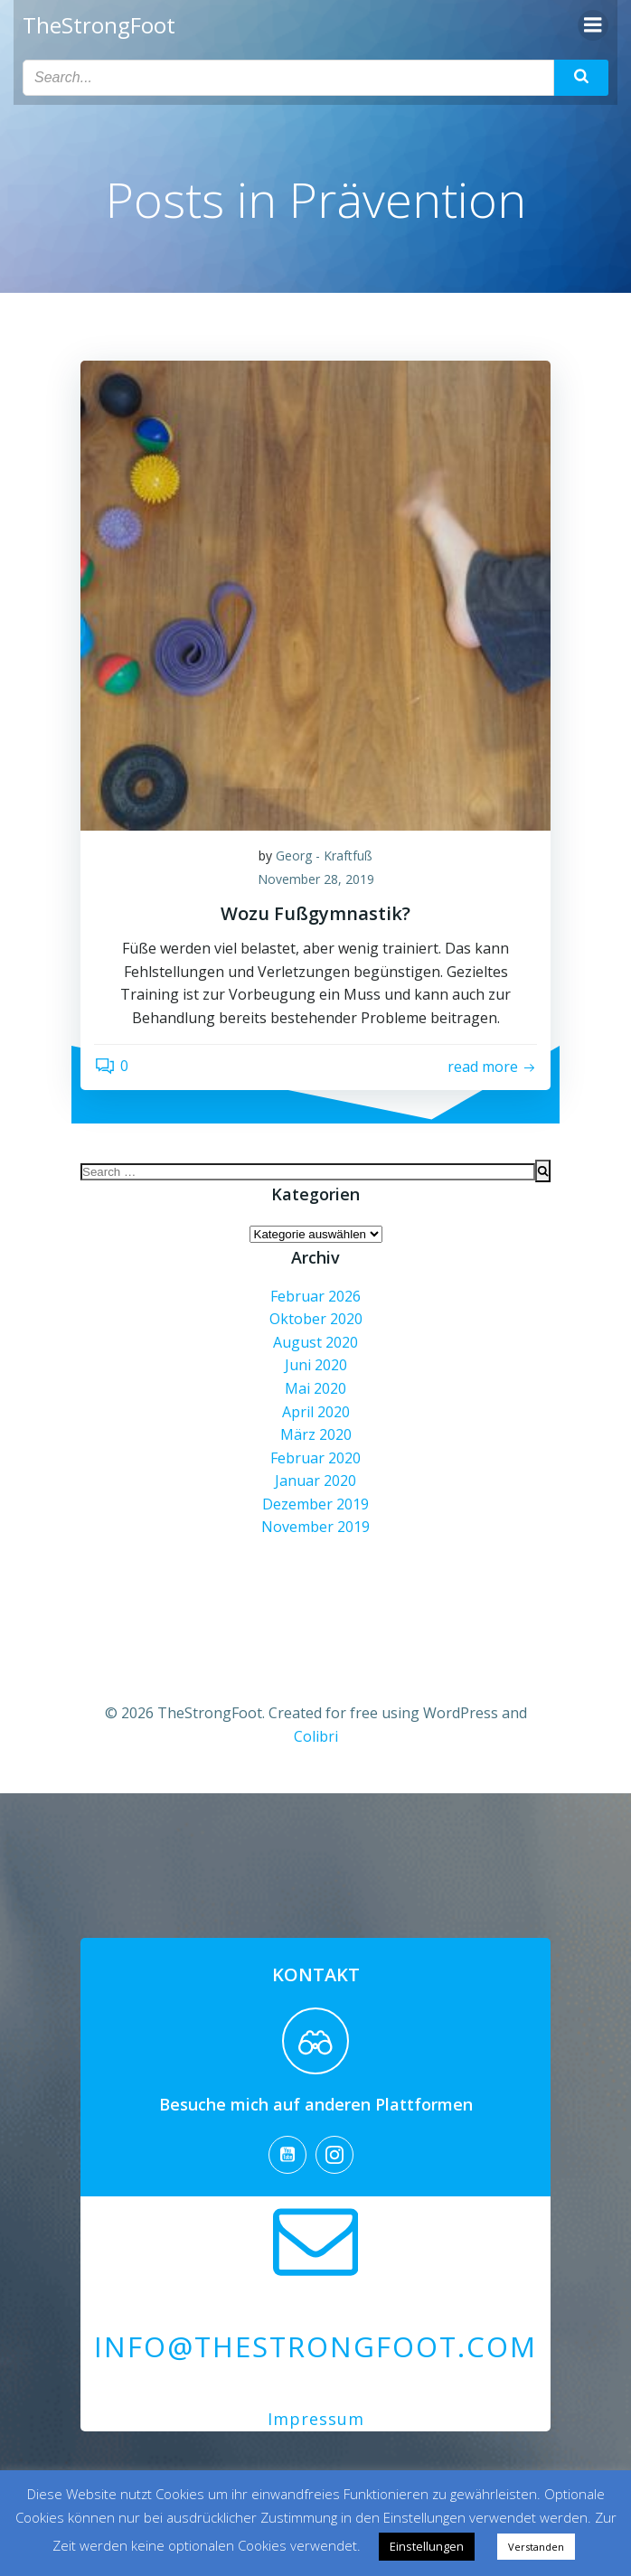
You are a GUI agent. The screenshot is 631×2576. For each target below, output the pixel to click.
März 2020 (316, 1434)
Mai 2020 (315, 1388)
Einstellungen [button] (427, 2546)
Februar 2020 (315, 1458)
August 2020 (315, 1342)
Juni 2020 (316, 1365)
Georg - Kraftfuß (324, 855)
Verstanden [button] (536, 2546)
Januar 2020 (315, 1480)
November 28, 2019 (316, 879)
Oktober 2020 (316, 1319)
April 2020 (316, 1412)
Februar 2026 (315, 1296)
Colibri (316, 1736)
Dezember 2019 (315, 1504)
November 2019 (315, 1527)
